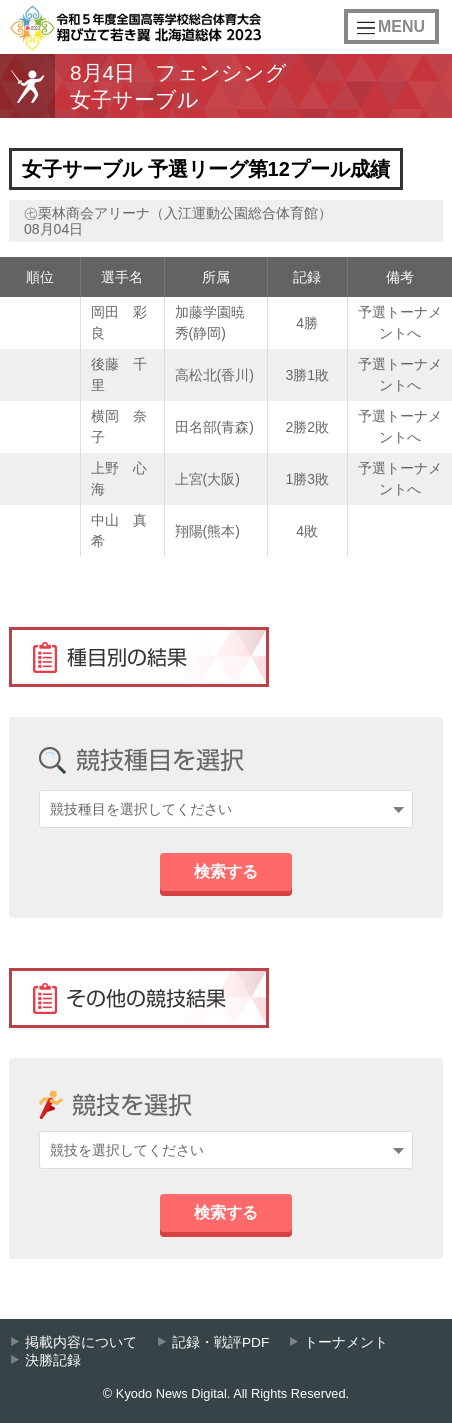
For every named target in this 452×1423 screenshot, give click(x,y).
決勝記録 (53, 1360)
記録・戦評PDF (220, 1342)
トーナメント (346, 1342)
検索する (226, 871)
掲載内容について (81, 1342)
